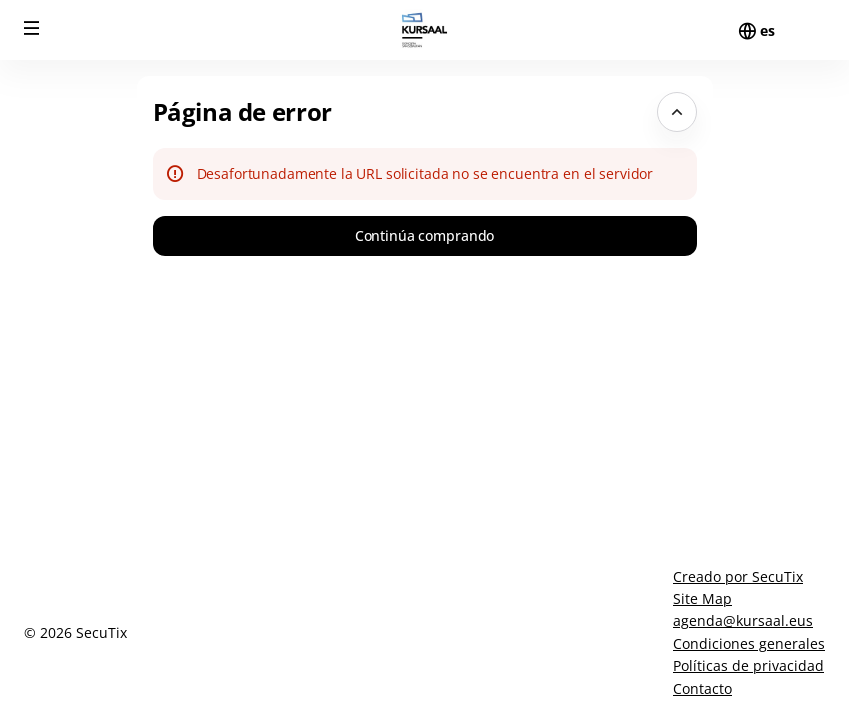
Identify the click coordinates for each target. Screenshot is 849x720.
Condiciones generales (749, 643)
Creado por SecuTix (738, 576)
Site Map (702, 598)
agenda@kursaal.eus (743, 620)
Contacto (702, 688)
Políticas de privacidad (748, 665)
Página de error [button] (242, 111)
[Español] (767, 31)
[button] (32, 28)
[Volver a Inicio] (425, 30)
